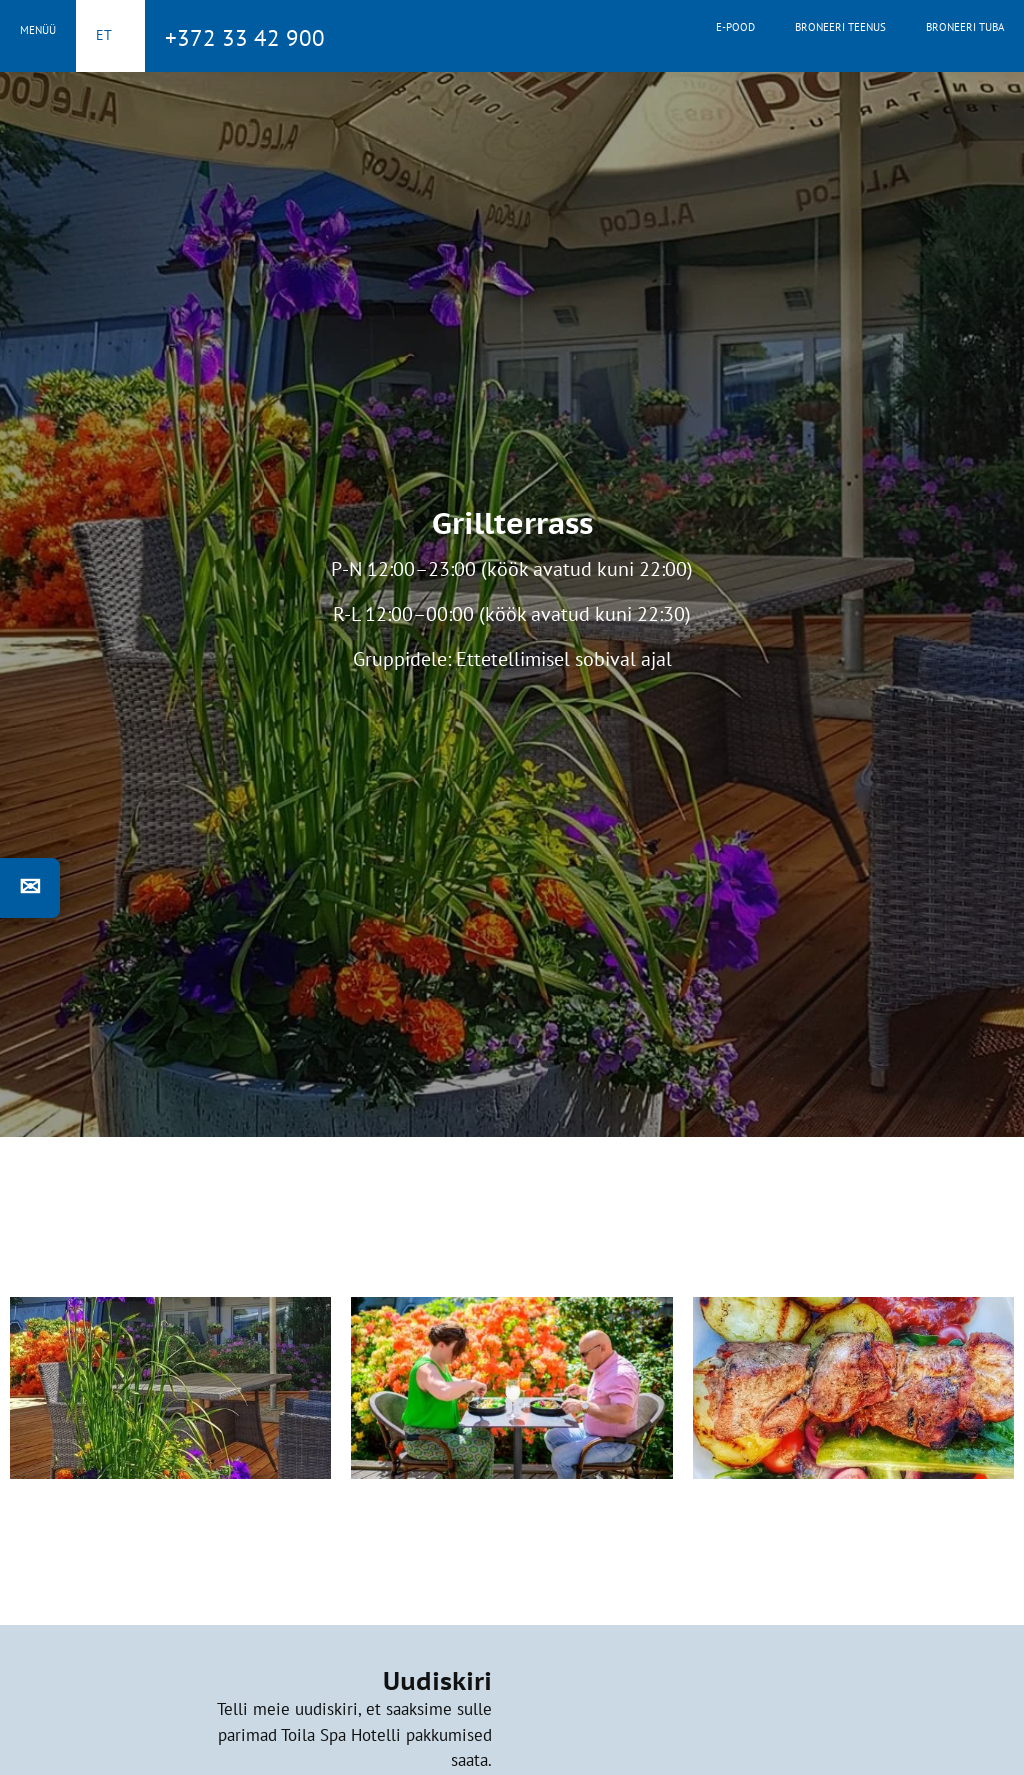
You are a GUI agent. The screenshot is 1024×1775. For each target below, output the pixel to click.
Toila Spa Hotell (512, 33)
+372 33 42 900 (245, 37)
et (104, 35)
